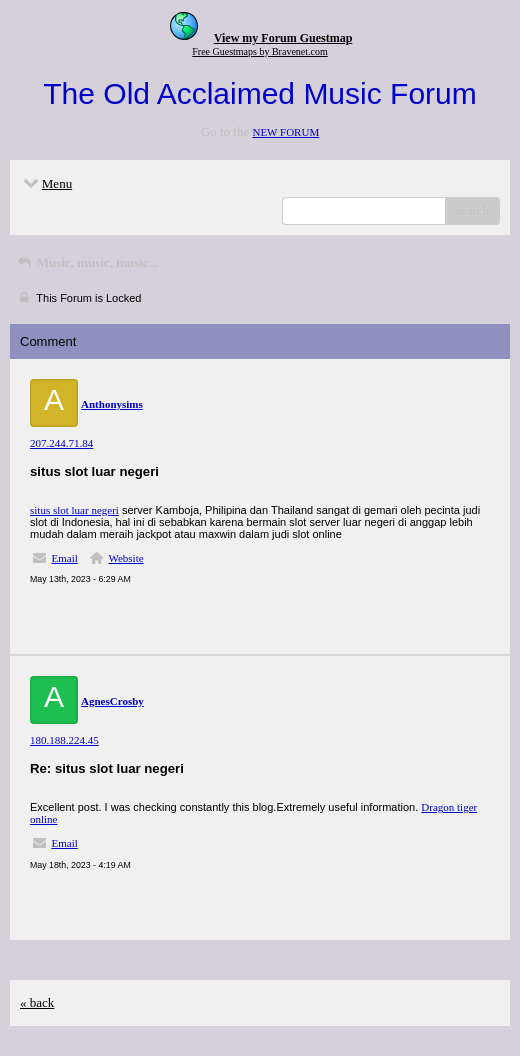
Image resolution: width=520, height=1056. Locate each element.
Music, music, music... (86, 262)
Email (65, 558)
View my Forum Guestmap (283, 38)
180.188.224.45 (64, 740)
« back (37, 1002)
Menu (46, 183)
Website (125, 558)
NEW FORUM (285, 132)
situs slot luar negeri (74, 510)
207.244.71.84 (61, 443)
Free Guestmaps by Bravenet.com (260, 51)
